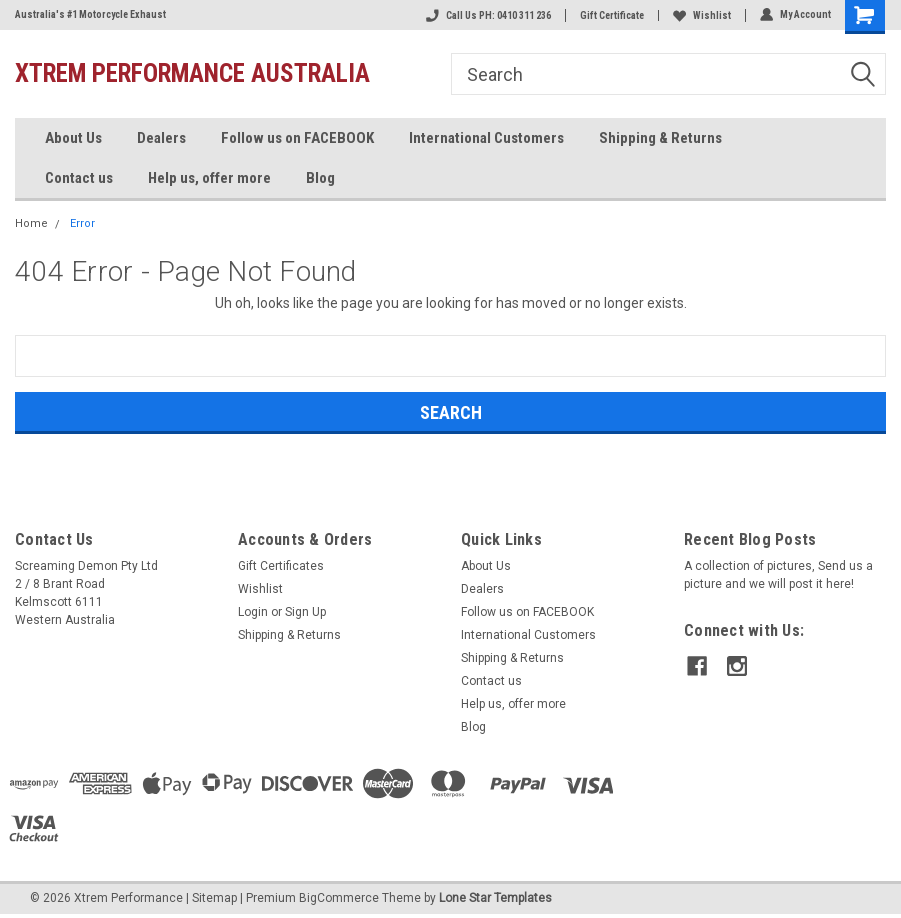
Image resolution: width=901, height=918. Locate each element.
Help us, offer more (209, 178)
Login (253, 612)
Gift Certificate (612, 15)
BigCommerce (339, 898)
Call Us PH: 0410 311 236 (488, 15)
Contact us (79, 178)
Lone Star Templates (495, 898)
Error (82, 223)
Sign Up (305, 612)
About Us (73, 138)
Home (31, 223)
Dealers (161, 138)
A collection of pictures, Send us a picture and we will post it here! (778, 575)
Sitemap (214, 898)
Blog (320, 178)
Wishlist (702, 15)
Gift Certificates (281, 566)
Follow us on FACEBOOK (297, 138)
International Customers (486, 138)
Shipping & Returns (660, 138)
